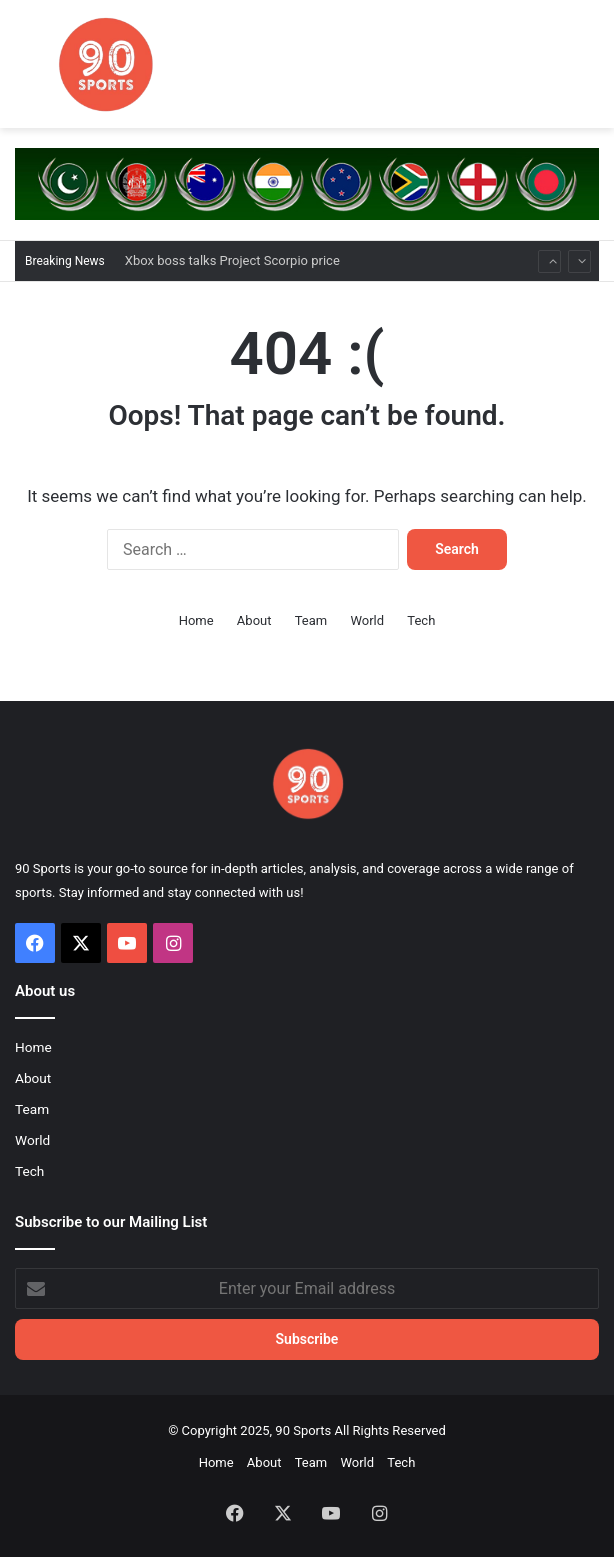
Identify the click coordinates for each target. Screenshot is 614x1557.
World (367, 620)
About (254, 620)
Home (196, 620)
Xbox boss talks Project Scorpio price (232, 260)
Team (311, 620)
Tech (421, 620)
